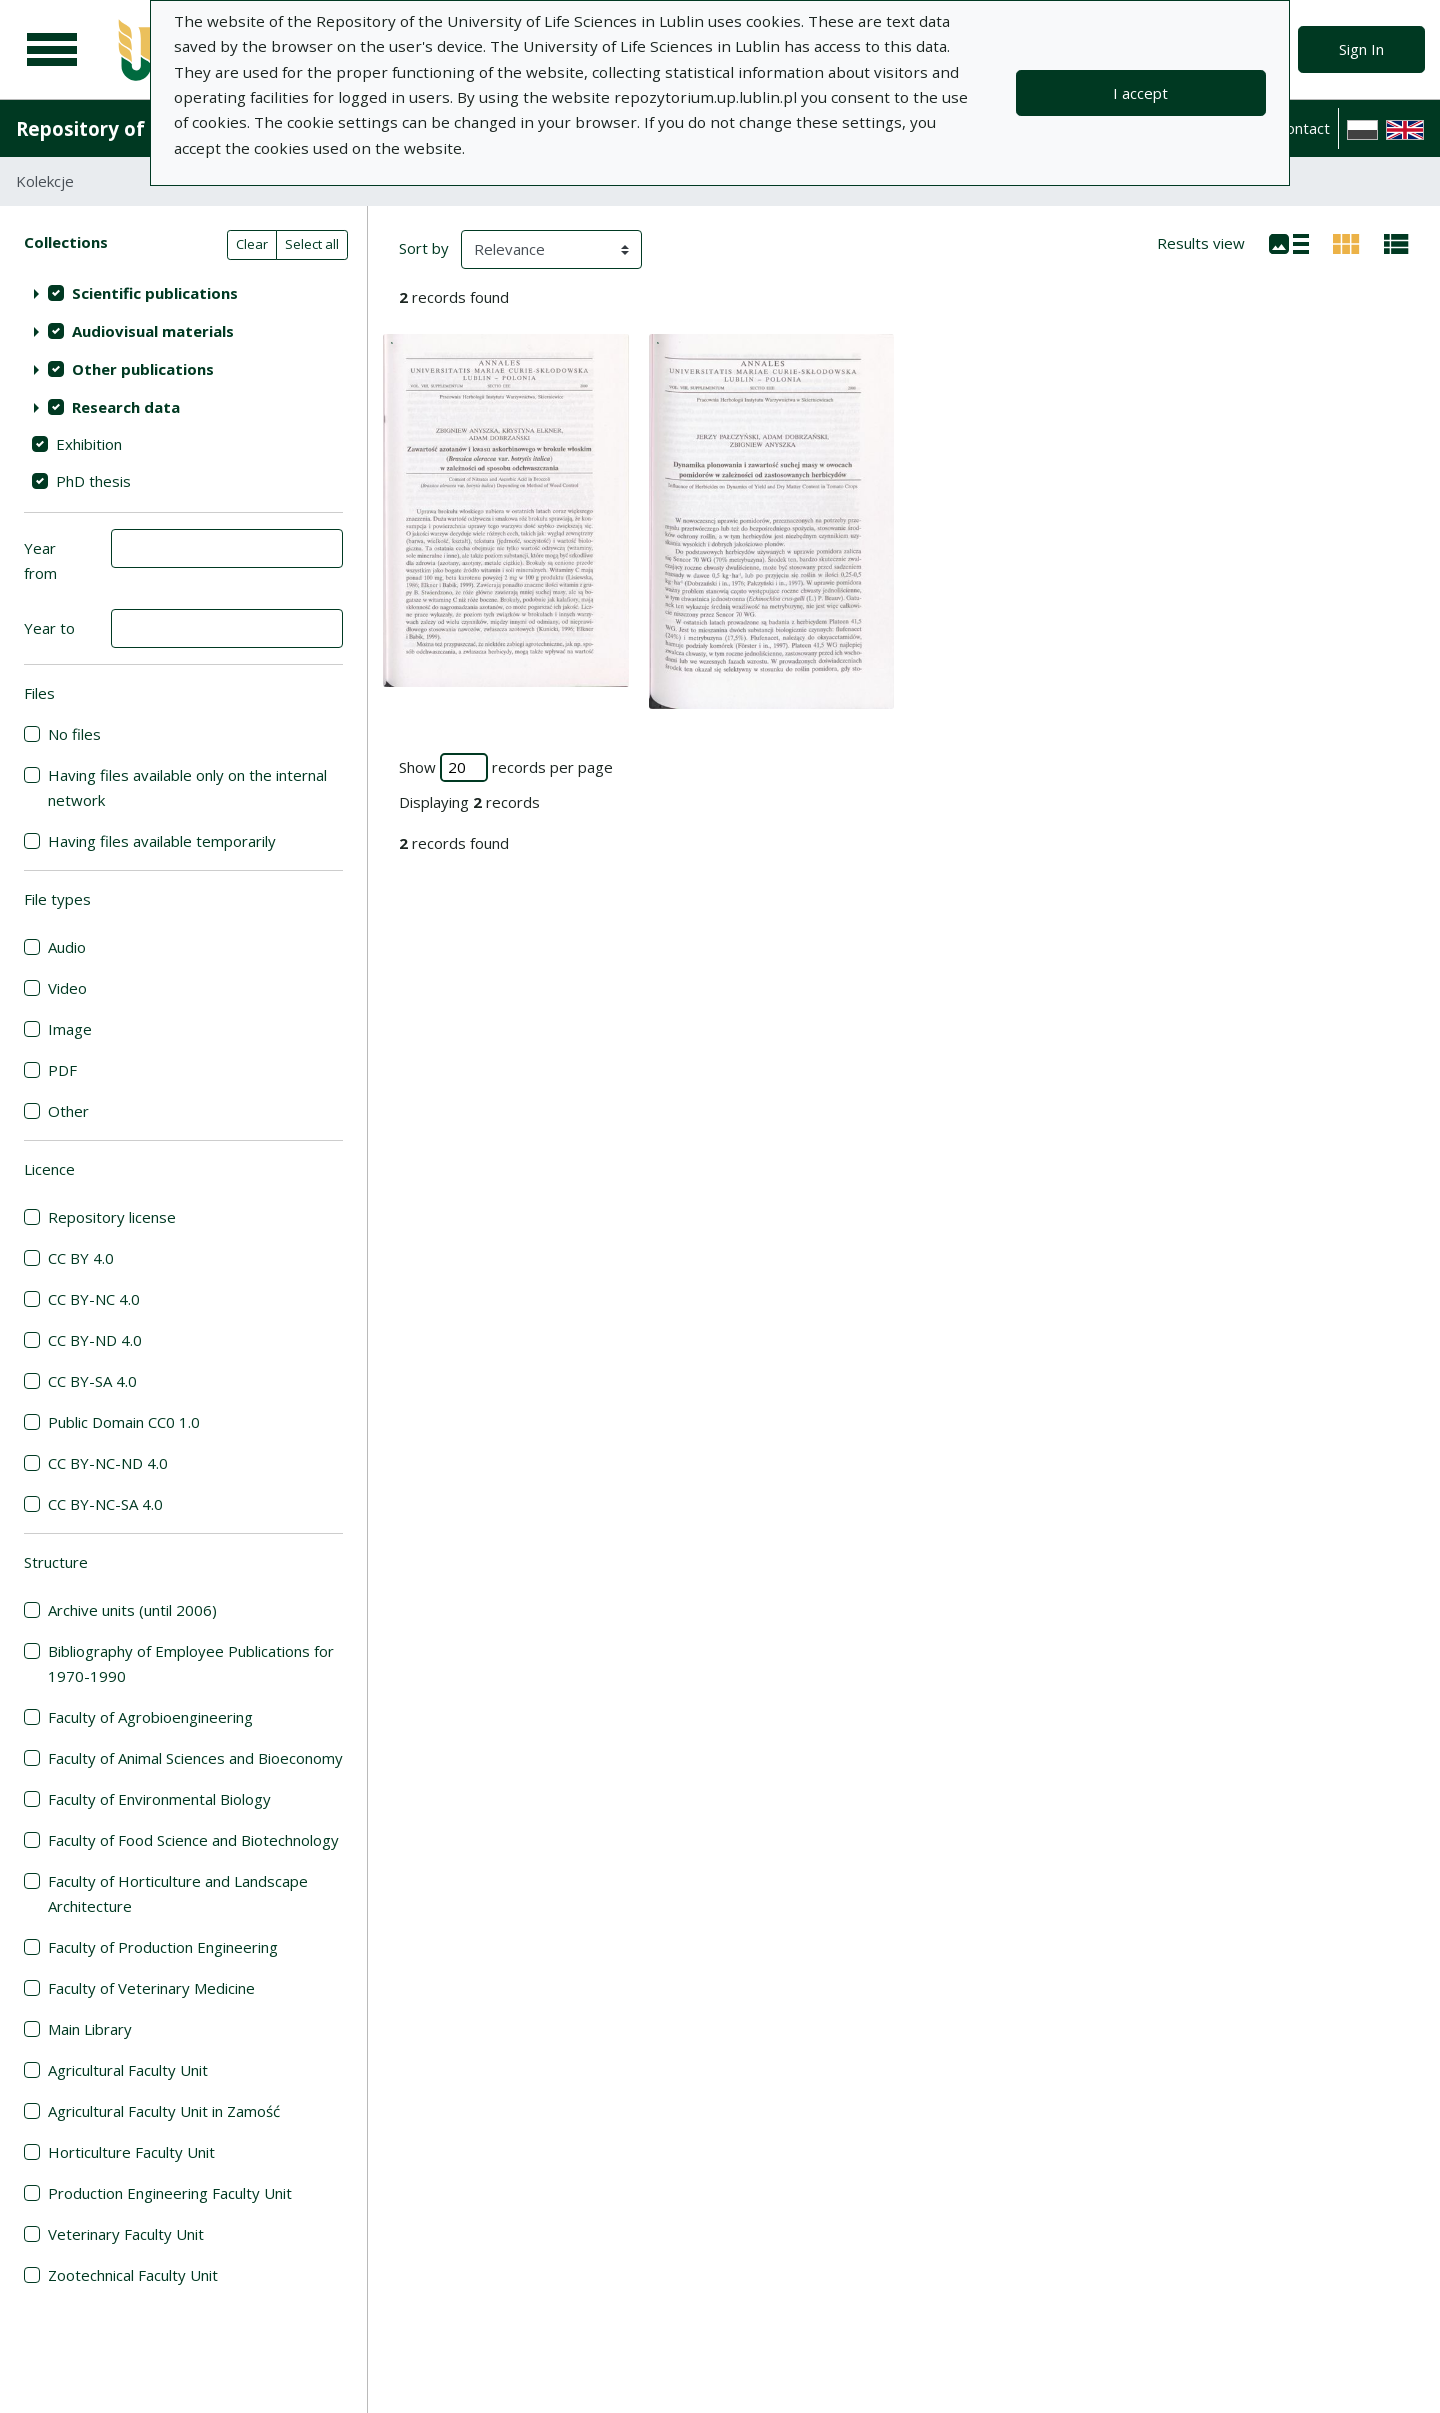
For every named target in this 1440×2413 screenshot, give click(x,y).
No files (74, 734)
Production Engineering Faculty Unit (170, 2193)
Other (68, 1111)
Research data (126, 407)
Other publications (143, 369)
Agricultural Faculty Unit (128, 2070)
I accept (1140, 93)
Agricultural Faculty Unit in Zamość (164, 2111)
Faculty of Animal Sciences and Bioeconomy (195, 1758)
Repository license (112, 1217)
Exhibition (89, 444)
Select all (312, 244)
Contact (1303, 128)
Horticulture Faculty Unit (131, 2152)
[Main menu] (52, 50)
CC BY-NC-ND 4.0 (108, 1463)
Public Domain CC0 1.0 (124, 1422)
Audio (67, 947)
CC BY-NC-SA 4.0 (105, 1504)
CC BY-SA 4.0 (92, 1381)
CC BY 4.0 (81, 1258)
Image (70, 1029)
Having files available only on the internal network (187, 787)
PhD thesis (93, 481)
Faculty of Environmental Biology (159, 1799)
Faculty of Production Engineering (163, 1947)
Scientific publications (155, 293)
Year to (49, 628)
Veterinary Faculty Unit (126, 2234)
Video (67, 988)
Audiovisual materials (153, 331)
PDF (62, 1070)
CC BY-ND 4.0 (95, 1340)
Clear (252, 244)
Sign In (1361, 49)
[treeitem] (183, 293)
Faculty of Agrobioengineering (150, 1717)
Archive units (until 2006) (132, 1610)
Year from (40, 560)
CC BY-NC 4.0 (94, 1299)
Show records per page (506, 767)
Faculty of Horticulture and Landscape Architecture (178, 1893)
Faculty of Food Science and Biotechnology (193, 1840)
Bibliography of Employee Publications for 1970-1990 (191, 1663)
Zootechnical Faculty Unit (133, 2275)
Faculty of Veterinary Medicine (151, 1988)
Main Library (90, 2029)
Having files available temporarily (162, 841)
